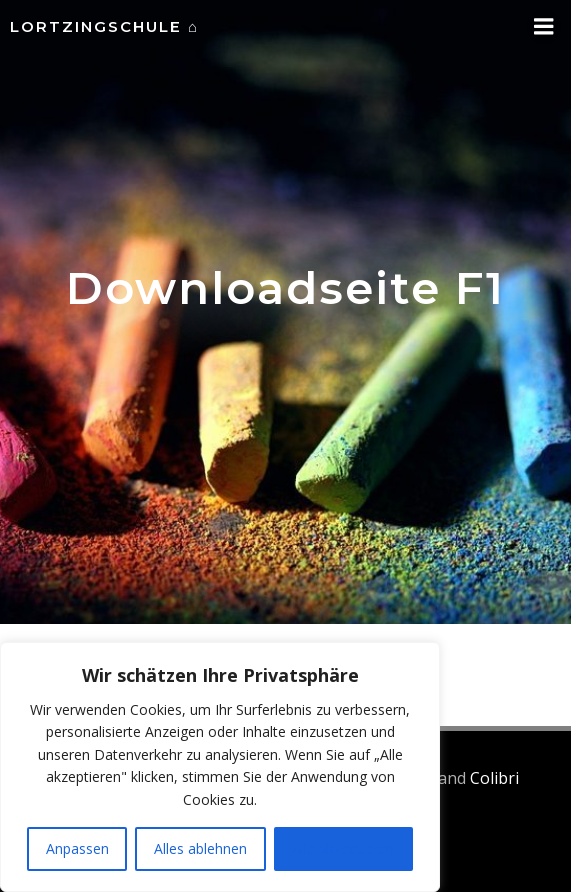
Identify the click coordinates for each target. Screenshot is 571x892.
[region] (220, 767)
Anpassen (77, 848)
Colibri (494, 778)
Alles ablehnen (200, 848)
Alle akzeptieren (343, 848)
